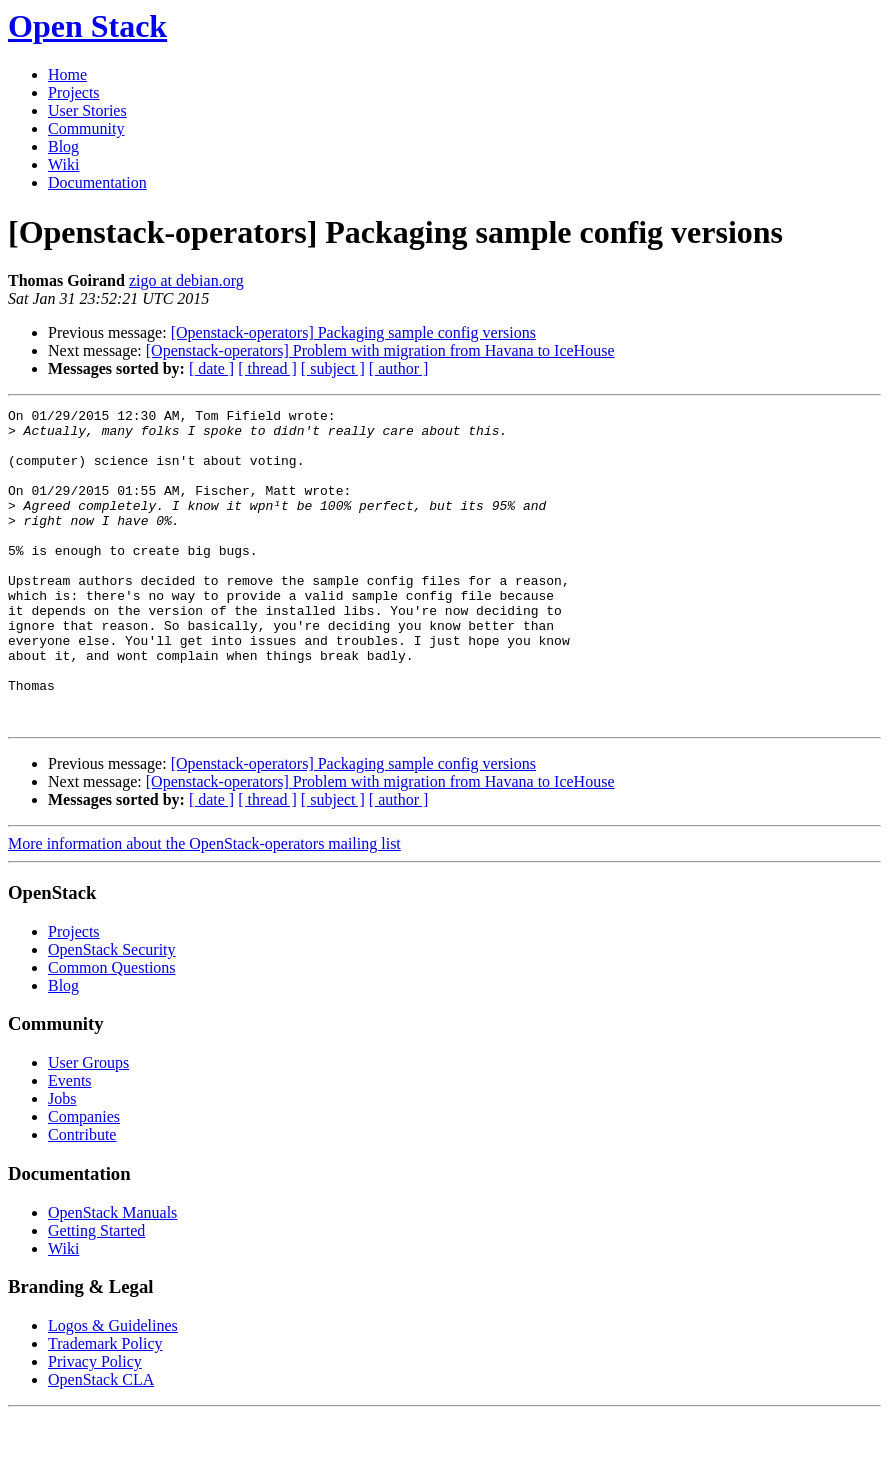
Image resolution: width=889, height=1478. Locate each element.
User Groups (88, 1125)
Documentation (97, 182)
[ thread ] (267, 368)
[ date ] (211, 368)
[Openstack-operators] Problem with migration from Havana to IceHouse (380, 350)
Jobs (62, 1161)
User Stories (87, 110)
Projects (74, 92)
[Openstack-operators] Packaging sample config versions (353, 332)
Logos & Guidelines (113, 1388)
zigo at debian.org (186, 280)
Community (86, 128)
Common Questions (112, 1030)
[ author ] (399, 368)
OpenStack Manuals (112, 1275)
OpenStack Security (112, 1012)
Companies (84, 1179)
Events (70, 1143)
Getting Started (96, 1293)
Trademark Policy (105, 1406)
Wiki (63, 164)
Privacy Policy (95, 1424)
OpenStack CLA (101, 1442)
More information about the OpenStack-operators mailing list (204, 906)
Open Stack (87, 26)
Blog (63, 146)
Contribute (82, 1197)
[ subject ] (333, 368)
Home (67, 74)
